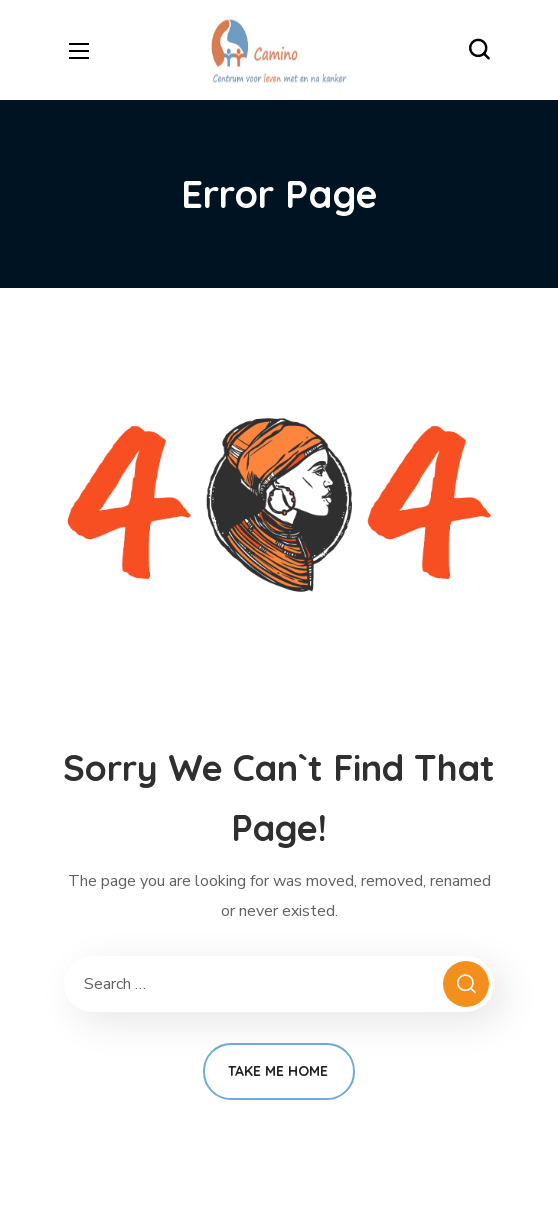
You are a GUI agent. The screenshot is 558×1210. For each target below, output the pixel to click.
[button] (479, 50)
